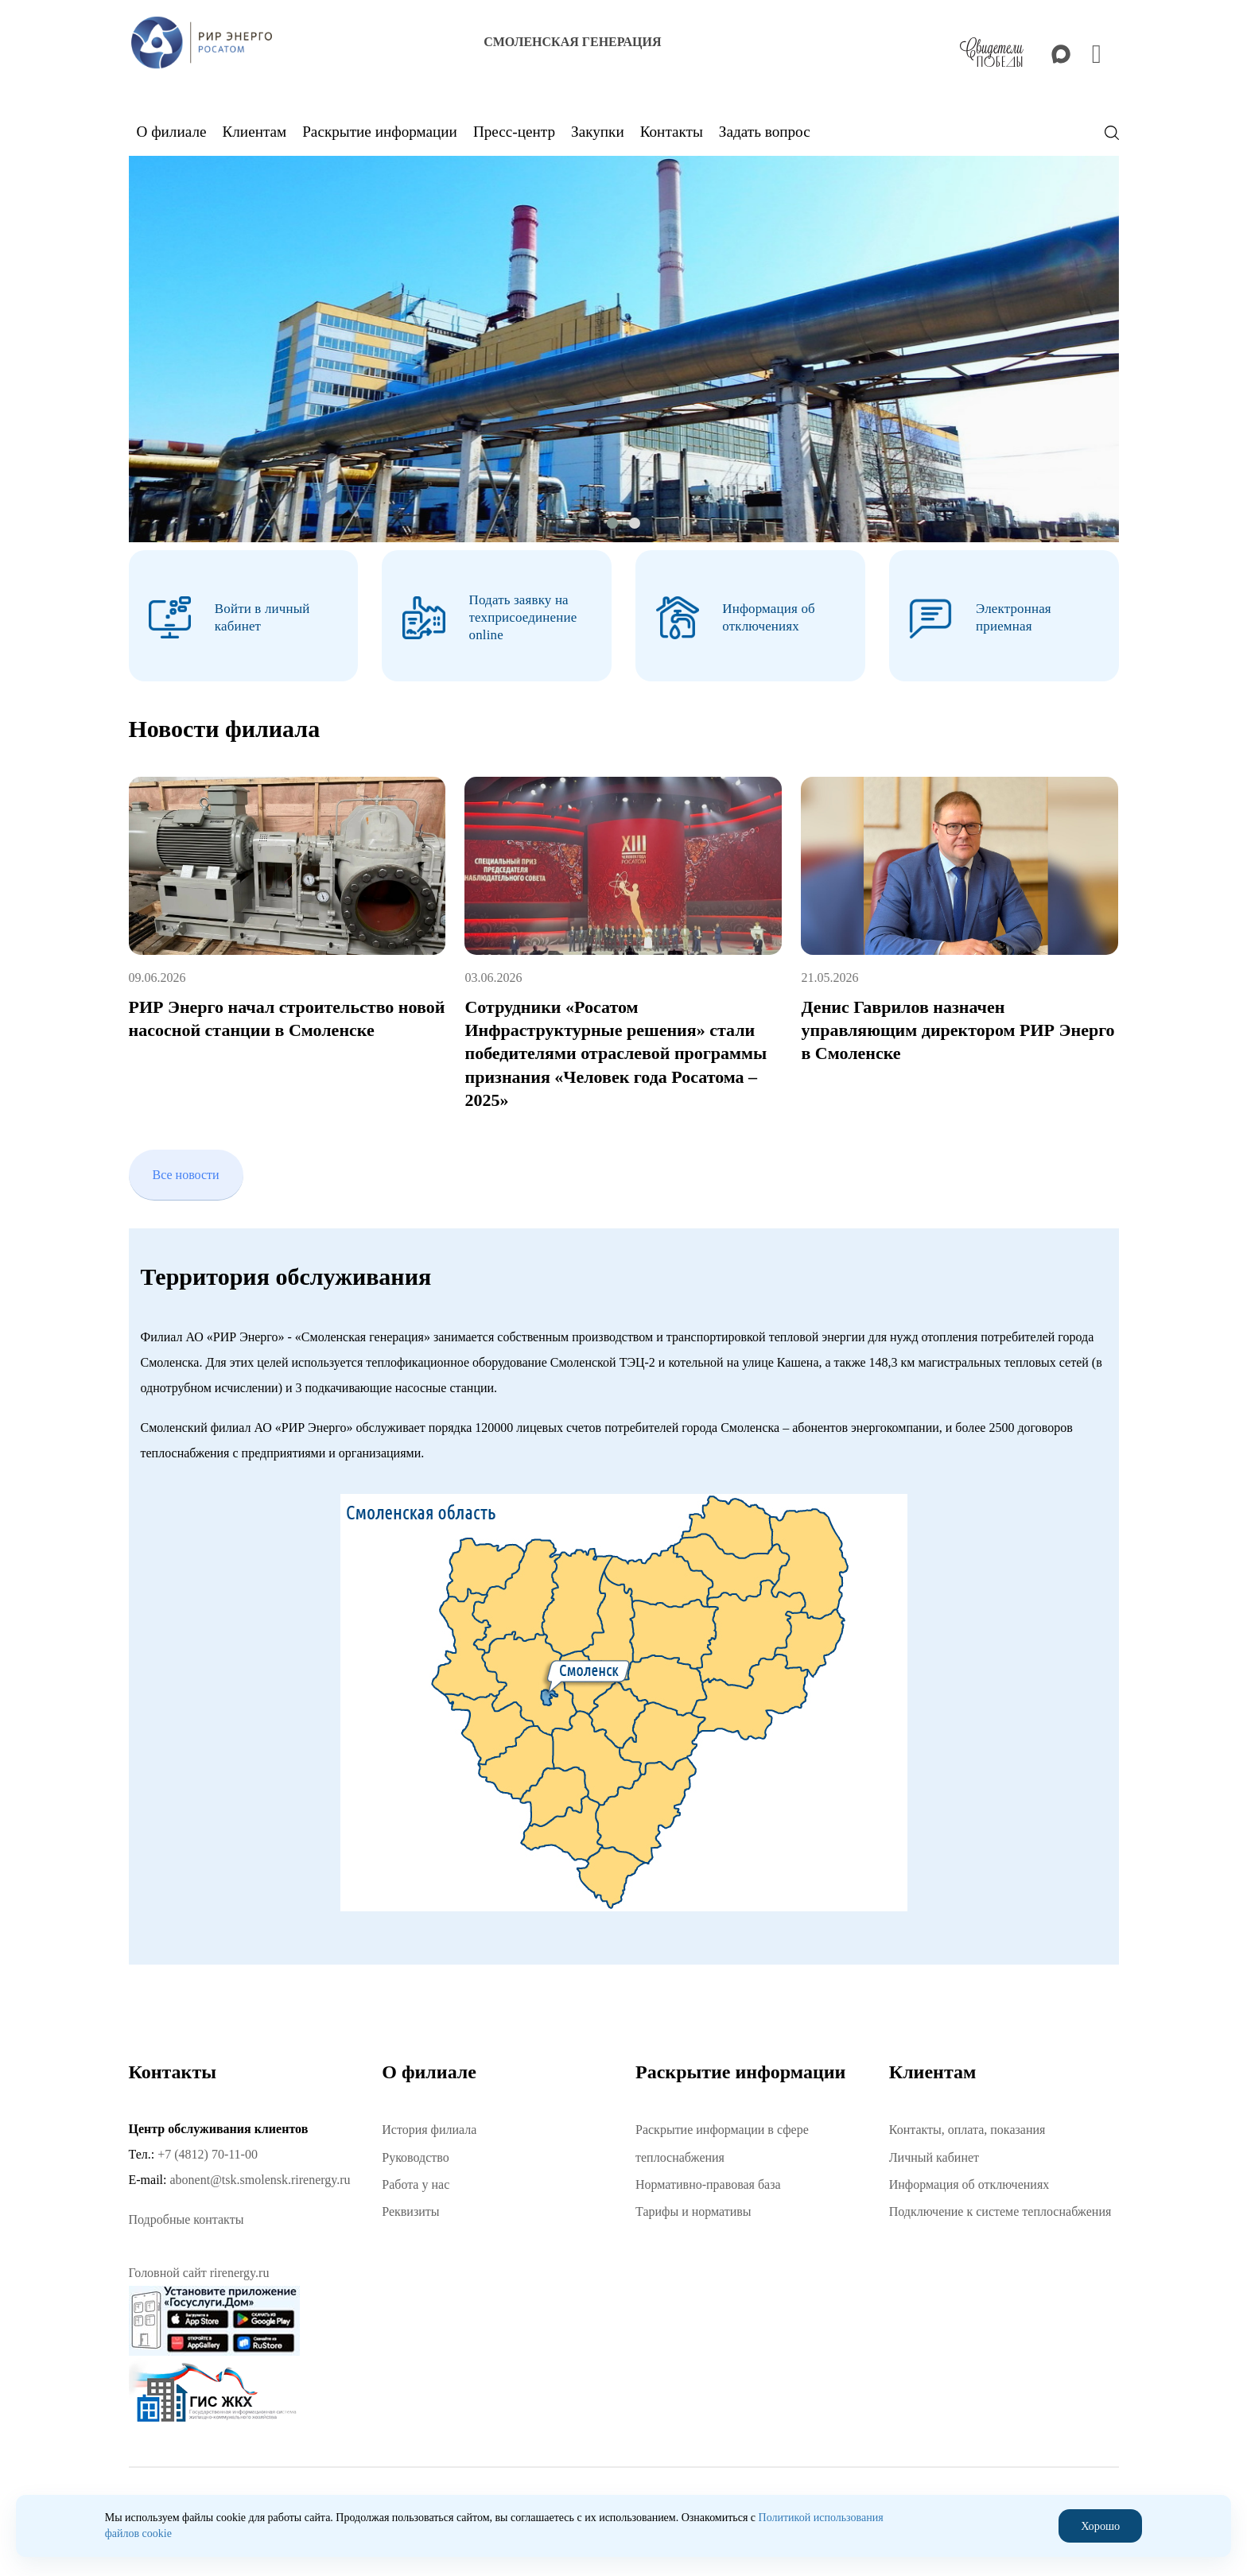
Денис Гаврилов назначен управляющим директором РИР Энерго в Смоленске (957, 1027)
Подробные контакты (186, 2217)
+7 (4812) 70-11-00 (207, 2151)
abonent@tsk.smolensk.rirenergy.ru (259, 2176)
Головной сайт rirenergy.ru (199, 2270)
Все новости (186, 1171)
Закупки (597, 131)
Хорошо (1101, 2525)
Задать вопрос (764, 131)
